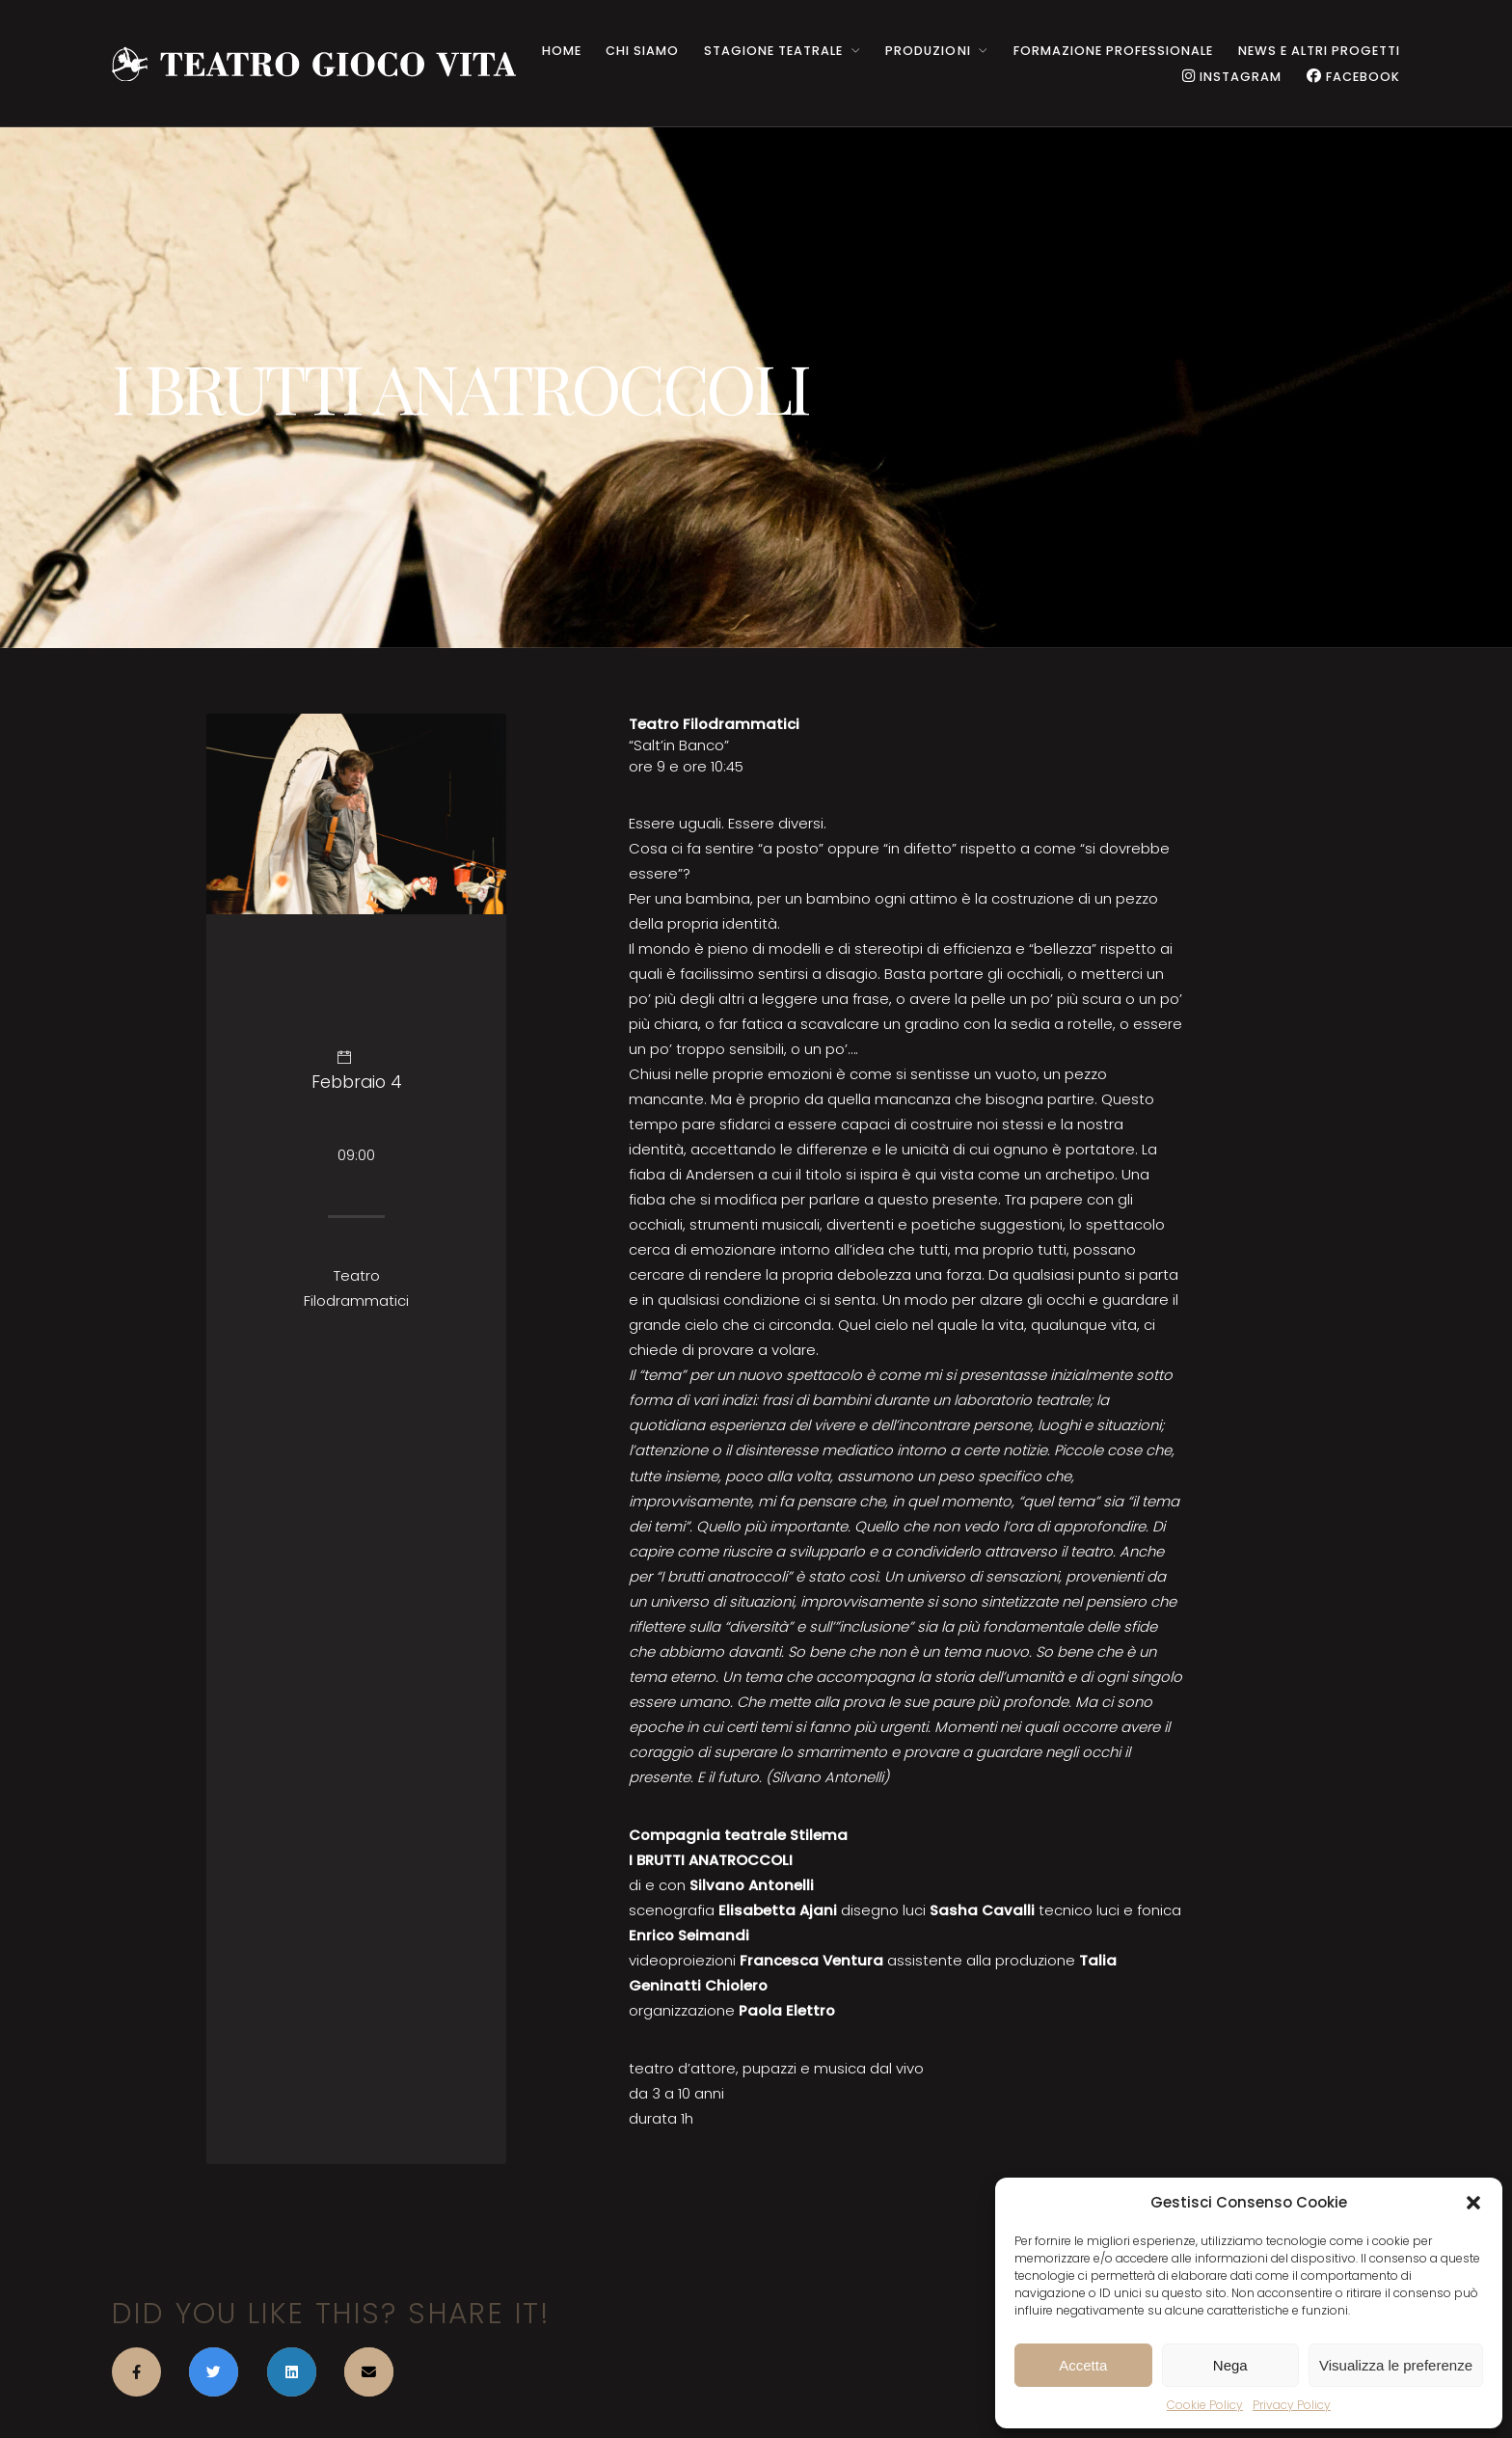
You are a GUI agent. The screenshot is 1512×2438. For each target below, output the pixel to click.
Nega (1230, 2365)
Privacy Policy (1292, 2405)
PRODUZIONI (927, 50)
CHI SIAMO (642, 50)
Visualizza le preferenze (1395, 2365)
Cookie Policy (1205, 2405)
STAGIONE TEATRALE (773, 50)
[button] (1473, 2202)
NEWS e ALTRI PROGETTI (1319, 50)
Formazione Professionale (1113, 50)
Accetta (1083, 2365)
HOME (561, 50)
